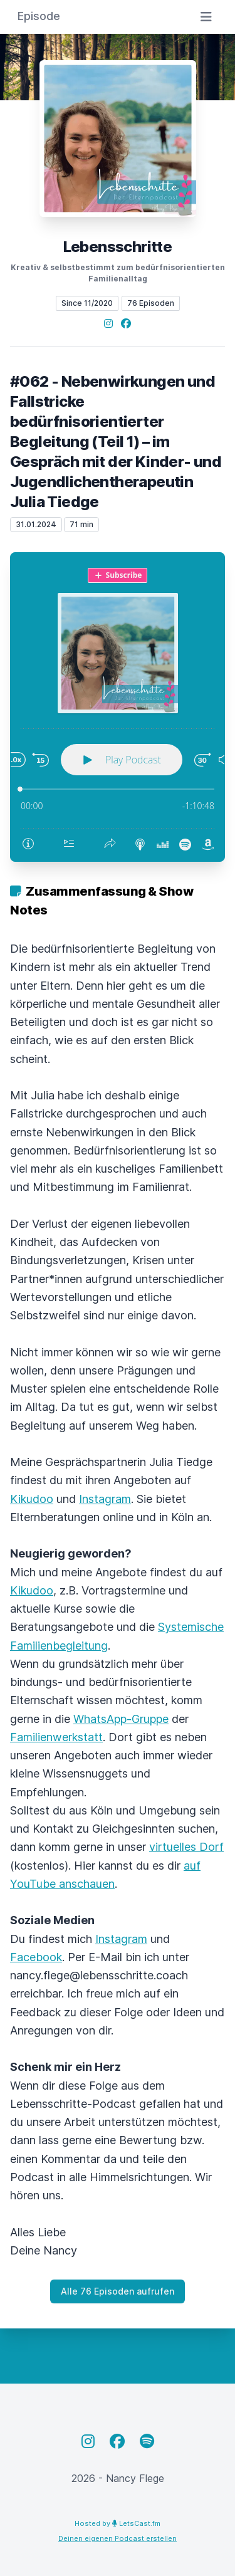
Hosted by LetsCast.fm (117, 2523)
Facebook (36, 1957)
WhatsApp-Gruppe (121, 1718)
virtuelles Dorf (186, 1846)
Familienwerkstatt (56, 1737)
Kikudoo (31, 1498)
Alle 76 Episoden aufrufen (117, 2291)
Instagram (105, 1498)
